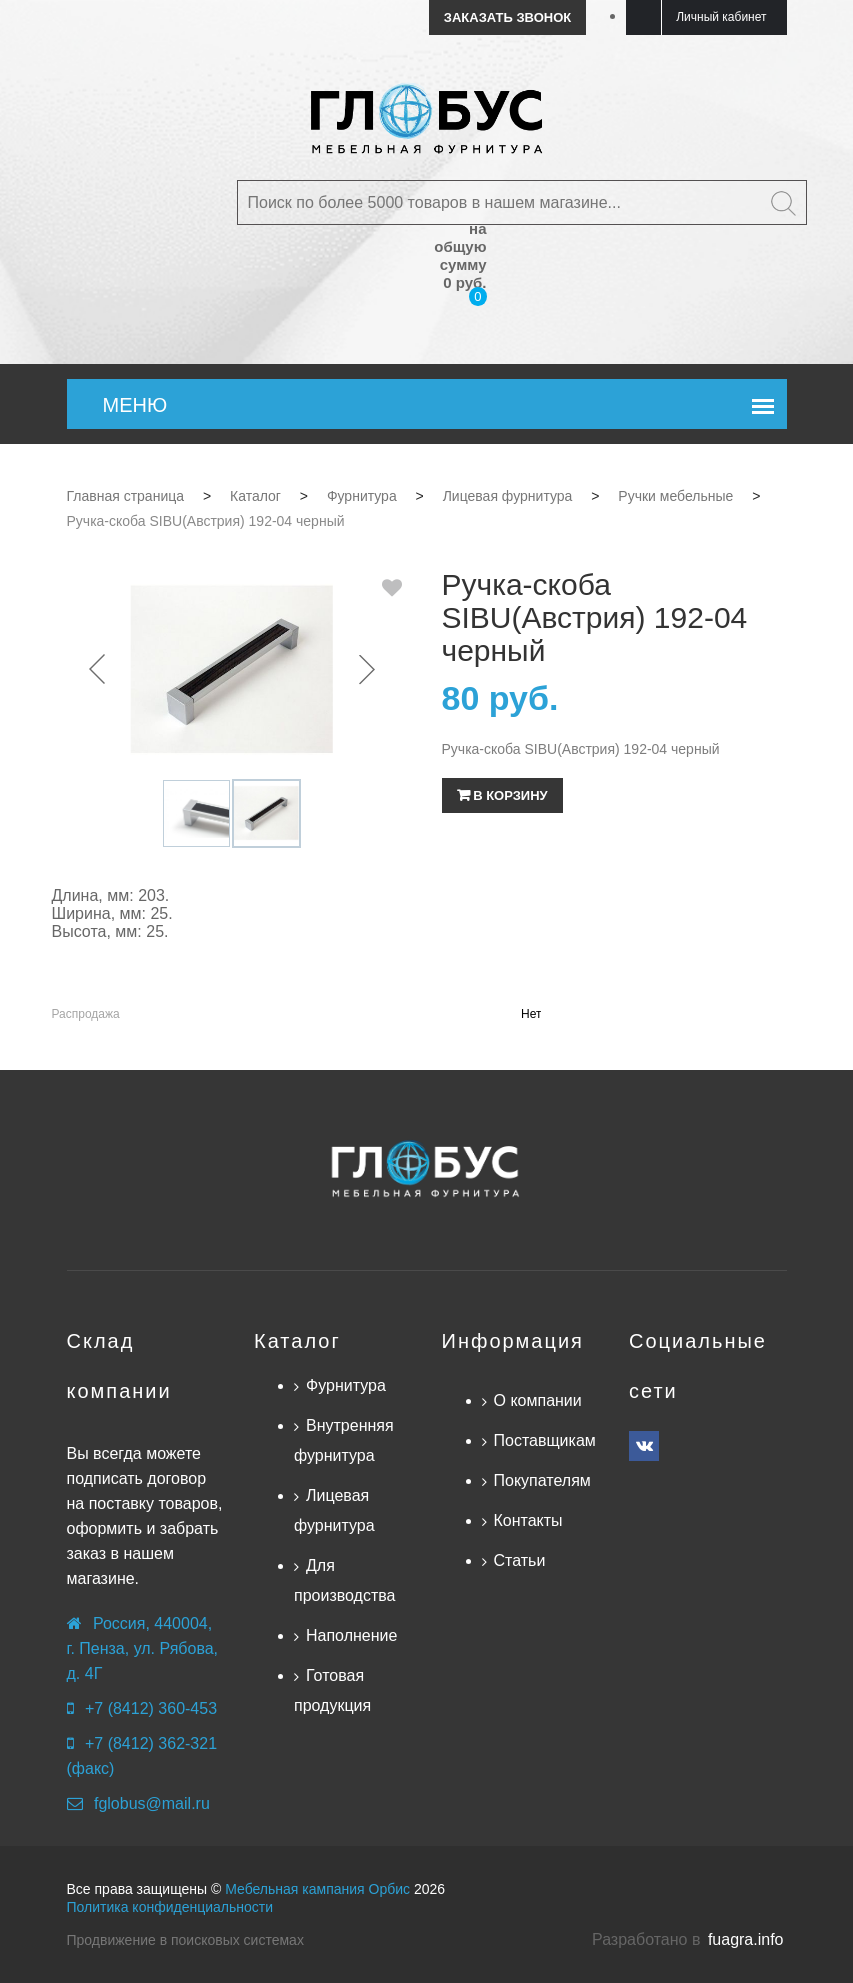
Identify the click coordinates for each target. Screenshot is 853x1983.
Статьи (520, 1560)
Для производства (344, 1580)
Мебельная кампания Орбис (317, 1889)
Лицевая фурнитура (334, 1510)
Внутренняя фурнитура (344, 1440)
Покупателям (542, 1480)
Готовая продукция (332, 1690)
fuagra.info (746, 1939)
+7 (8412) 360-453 (151, 1708)
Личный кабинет (721, 17)
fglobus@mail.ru (152, 1803)
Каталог (297, 1341)
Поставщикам (545, 1440)
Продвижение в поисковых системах (185, 1940)
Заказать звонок (507, 17)
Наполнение (351, 1635)
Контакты (528, 1520)
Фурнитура (346, 1385)
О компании (538, 1400)
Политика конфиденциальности (170, 1907)
